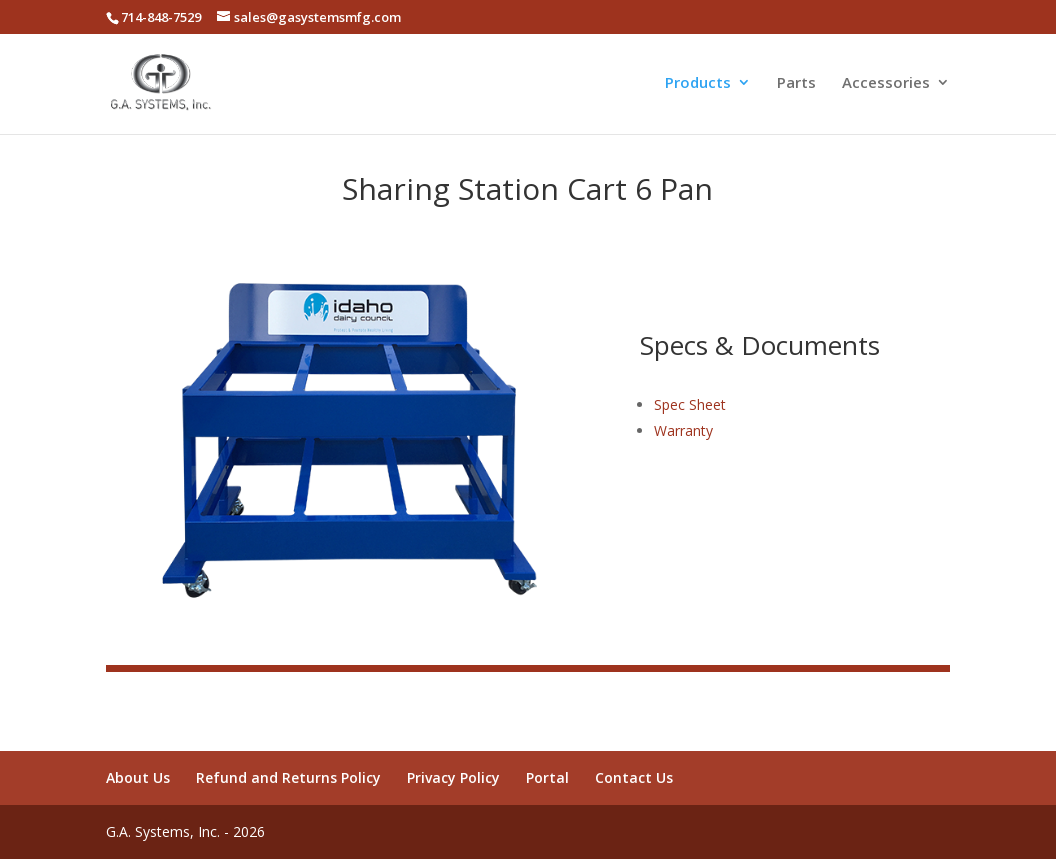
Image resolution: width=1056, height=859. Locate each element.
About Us (138, 777)
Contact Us (634, 777)
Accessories (886, 83)
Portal (547, 777)
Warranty (683, 430)
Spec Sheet (690, 404)
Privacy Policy (453, 777)
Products (698, 83)
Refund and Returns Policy (288, 777)
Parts (796, 83)
